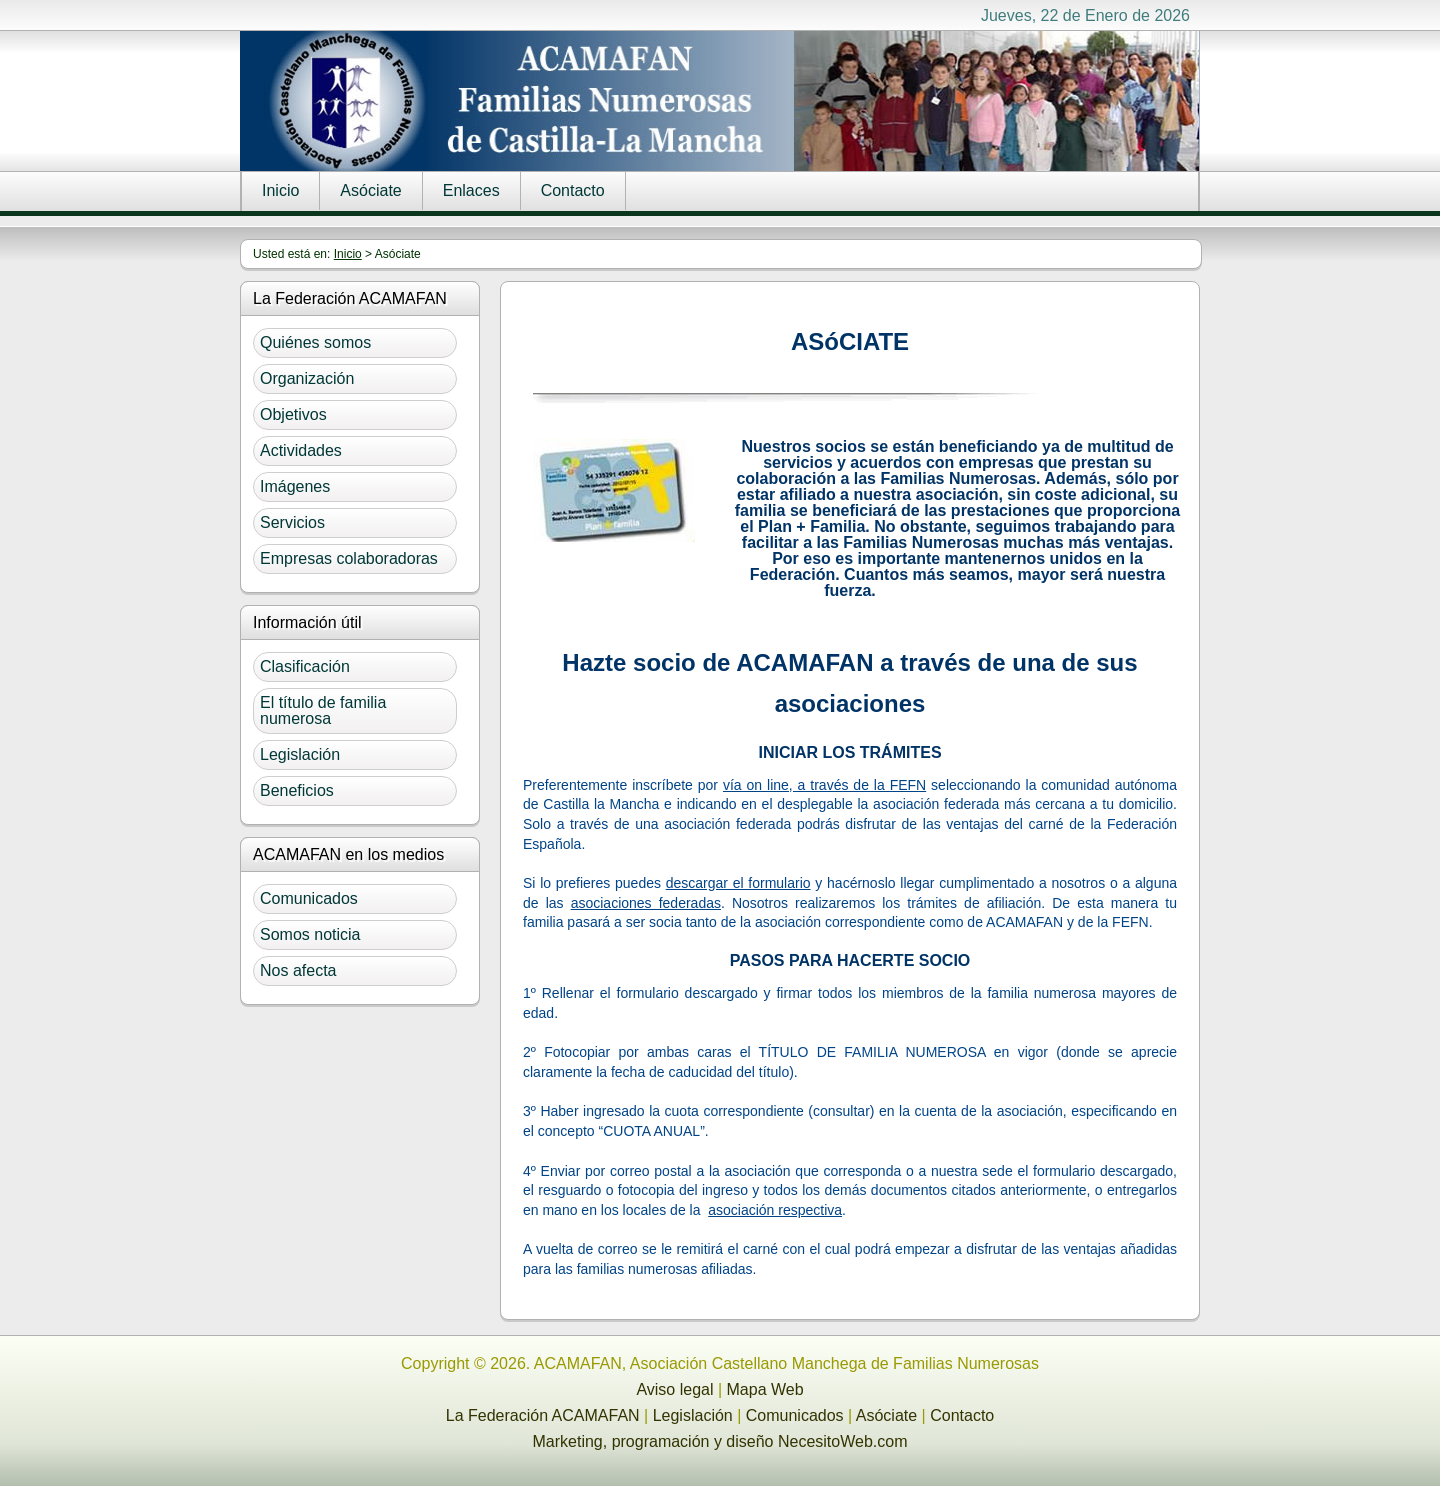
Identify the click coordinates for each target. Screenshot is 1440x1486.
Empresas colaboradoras (349, 558)
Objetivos (293, 414)
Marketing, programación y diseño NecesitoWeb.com (720, 1441)
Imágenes (295, 486)
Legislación (300, 754)
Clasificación (305, 666)
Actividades (301, 450)
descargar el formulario (738, 883)
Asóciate (370, 190)
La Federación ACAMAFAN (543, 1415)
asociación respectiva (775, 1210)
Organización (307, 378)
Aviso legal (674, 1389)
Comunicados (309, 898)
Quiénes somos (315, 342)
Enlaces (471, 190)
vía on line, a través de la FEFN (824, 785)
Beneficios (297, 790)
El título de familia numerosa (323, 710)
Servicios (292, 522)
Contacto (573, 190)
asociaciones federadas (646, 903)
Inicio (280, 190)
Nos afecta (298, 970)
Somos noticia (310, 934)
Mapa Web (765, 1389)
